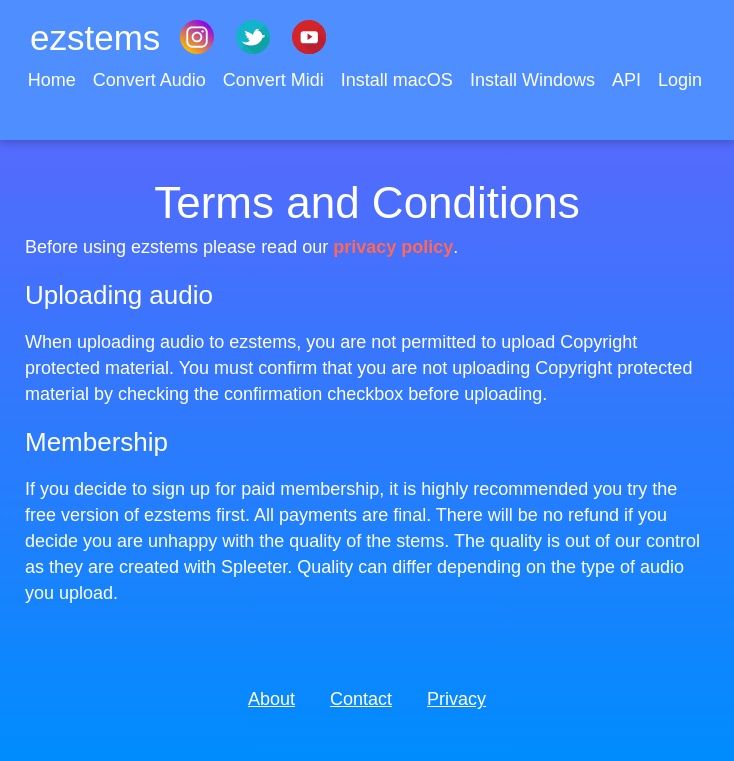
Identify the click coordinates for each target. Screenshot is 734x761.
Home (54, 80)
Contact (361, 699)
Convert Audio (152, 80)
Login (680, 80)
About (271, 699)
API (629, 80)
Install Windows (535, 80)
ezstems (95, 37)
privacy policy (393, 247)
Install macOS (399, 80)
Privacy (456, 699)
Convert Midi (276, 80)
